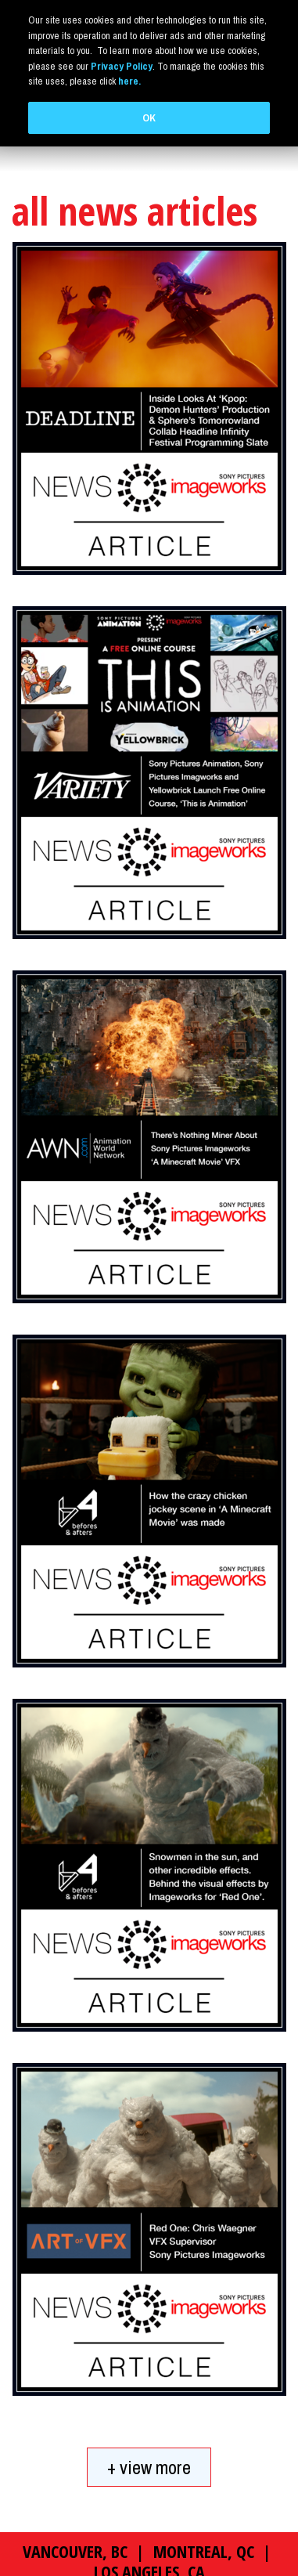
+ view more (149, 2398)
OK (149, 118)
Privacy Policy (122, 66)
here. (129, 81)
